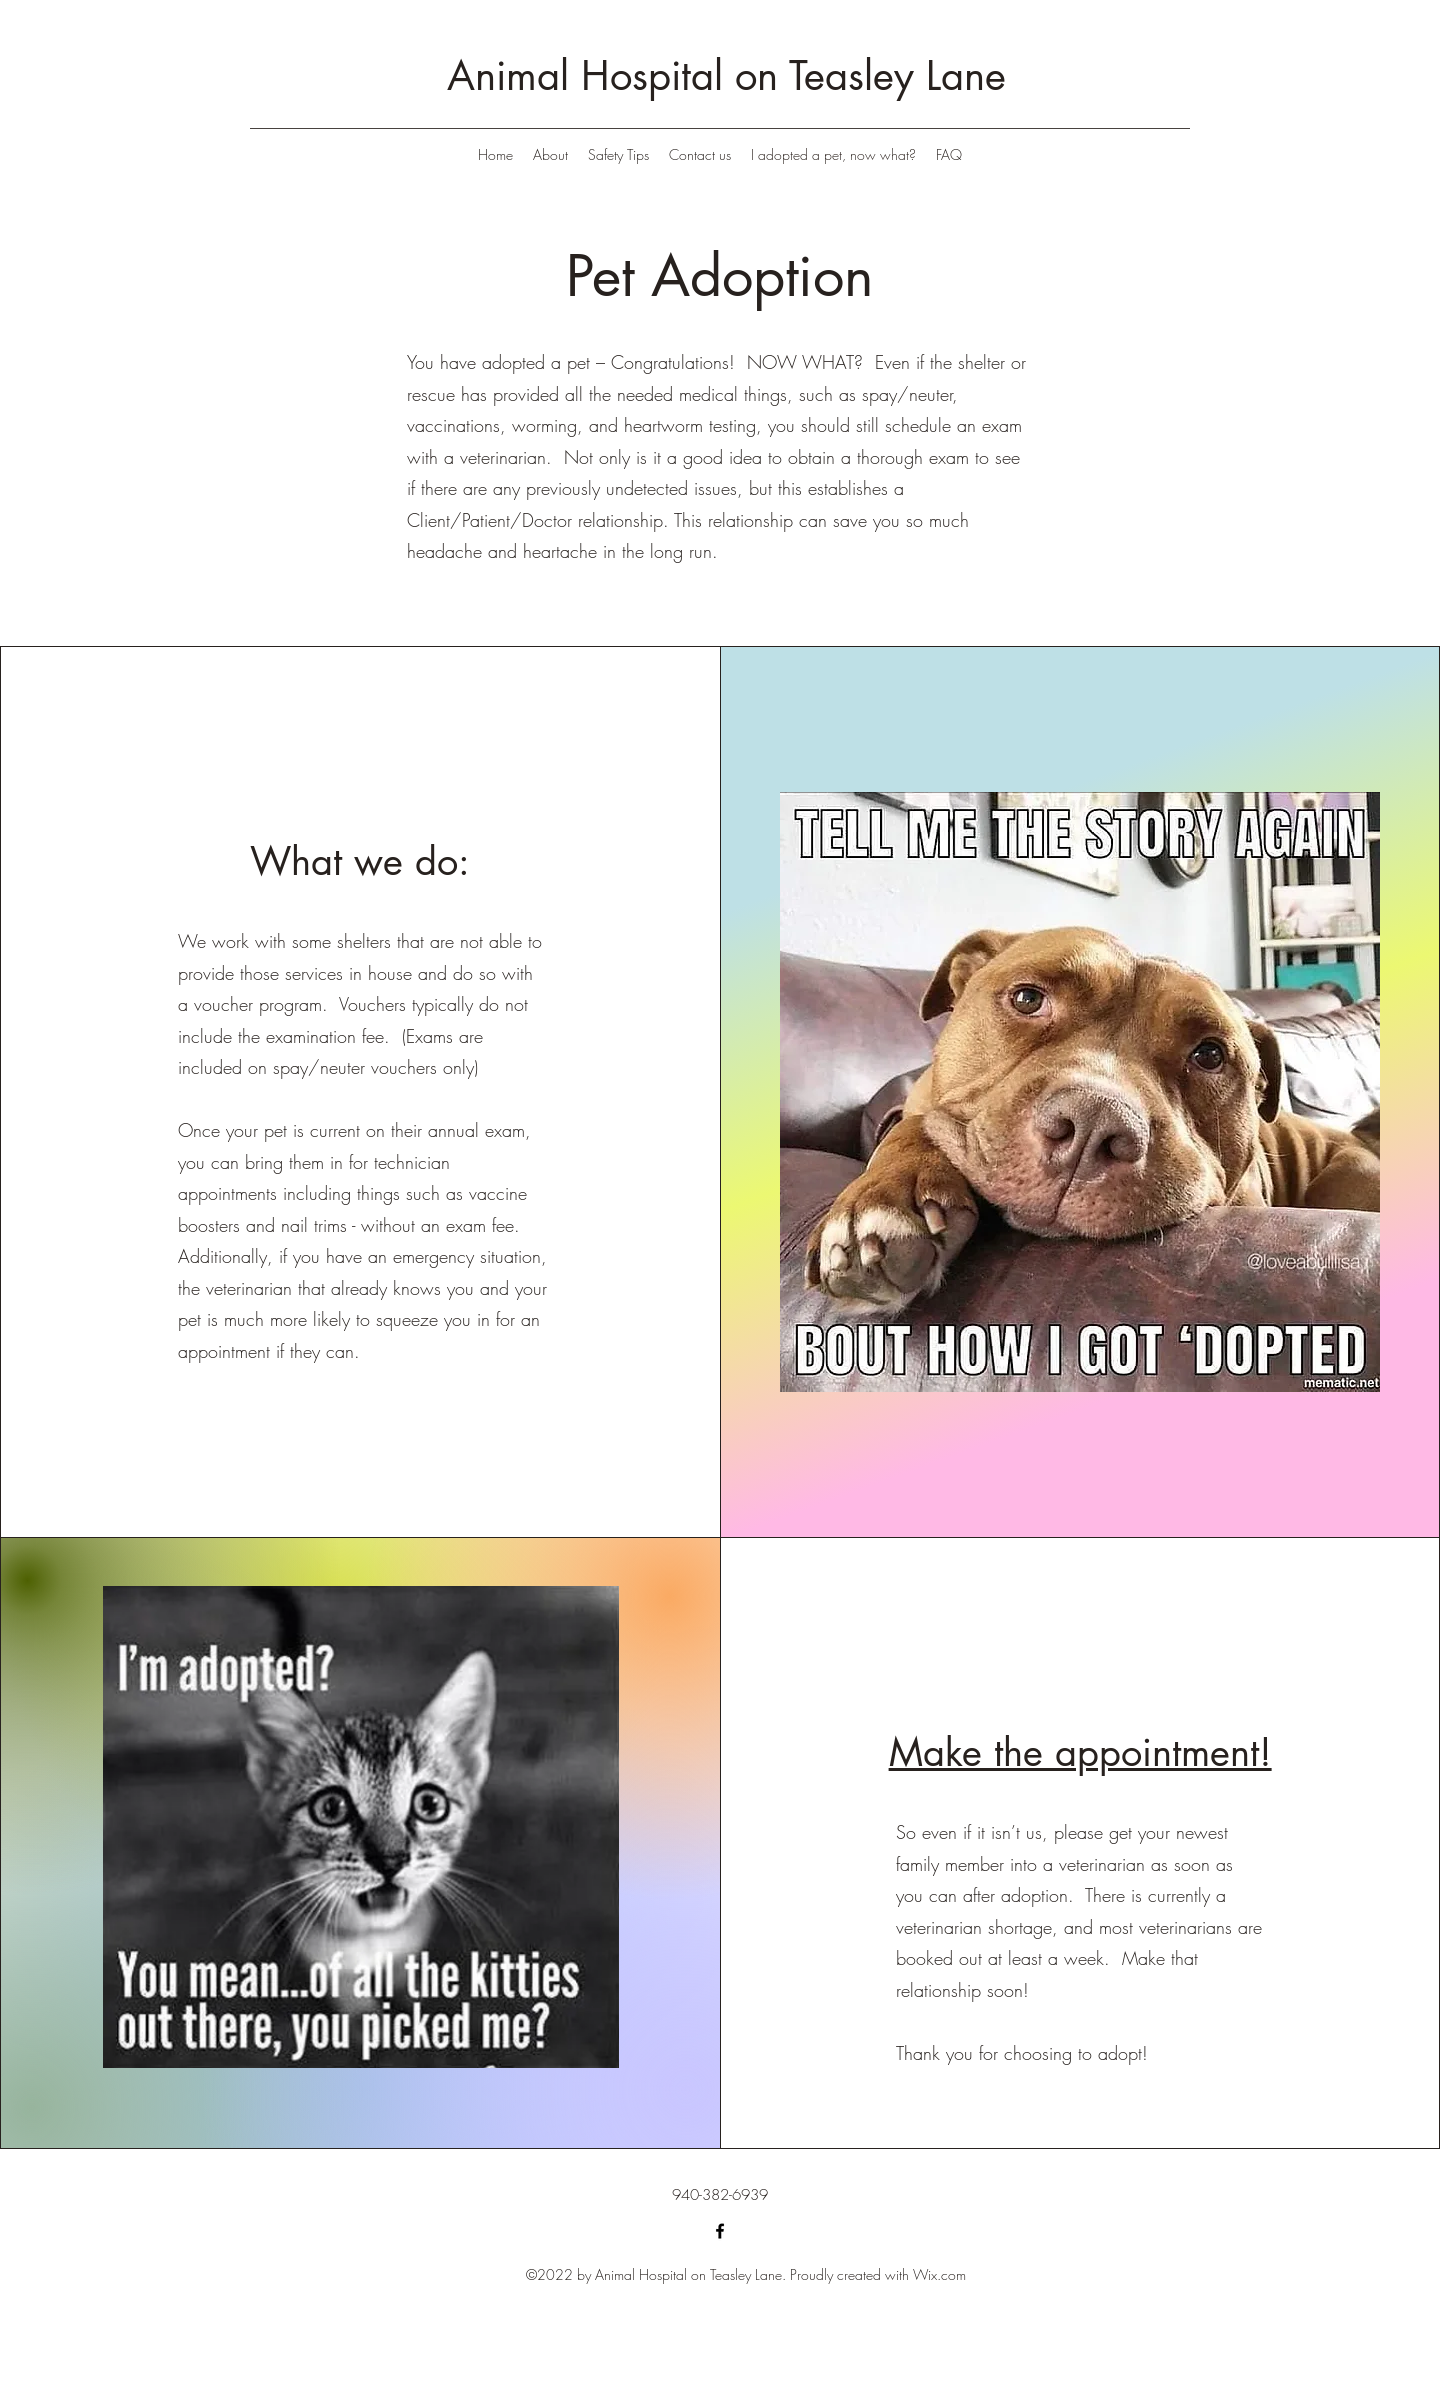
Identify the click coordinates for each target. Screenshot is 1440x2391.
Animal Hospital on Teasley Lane (726, 76)
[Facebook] (720, 2231)
